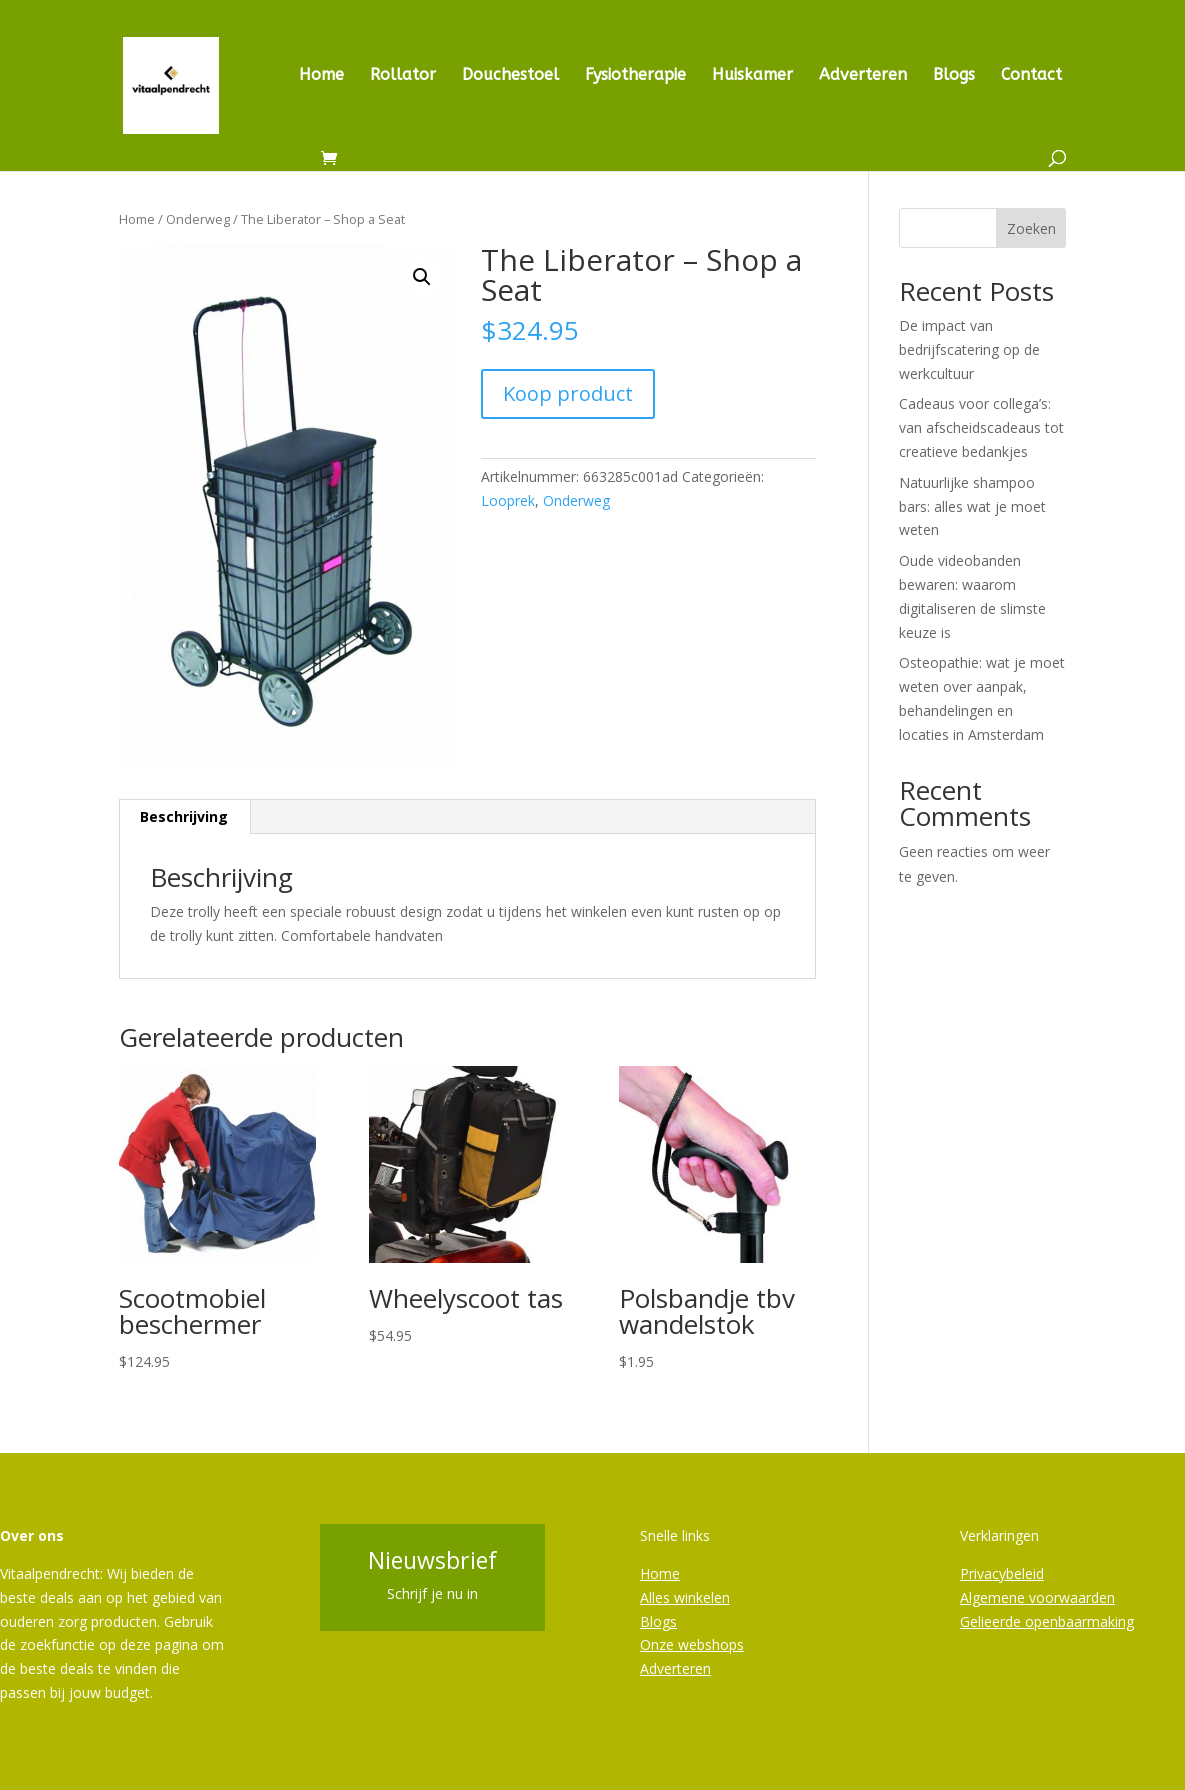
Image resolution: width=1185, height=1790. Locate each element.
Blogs (954, 76)
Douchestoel (510, 76)
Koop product (568, 393)
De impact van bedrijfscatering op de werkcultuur (969, 349)
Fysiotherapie (635, 76)
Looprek (508, 500)
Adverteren (863, 76)
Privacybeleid (1002, 1573)
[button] (422, 277)
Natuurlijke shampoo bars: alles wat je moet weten (972, 506)
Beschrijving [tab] (184, 816)
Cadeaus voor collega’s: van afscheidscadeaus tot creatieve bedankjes (981, 427)
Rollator (403, 76)
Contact (1031, 76)
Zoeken (1031, 228)
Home (321, 76)
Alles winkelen (685, 1597)
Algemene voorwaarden (1037, 1597)
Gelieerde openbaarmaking (1047, 1621)
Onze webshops (692, 1644)
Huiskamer (752, 76)
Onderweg (198, 219)
